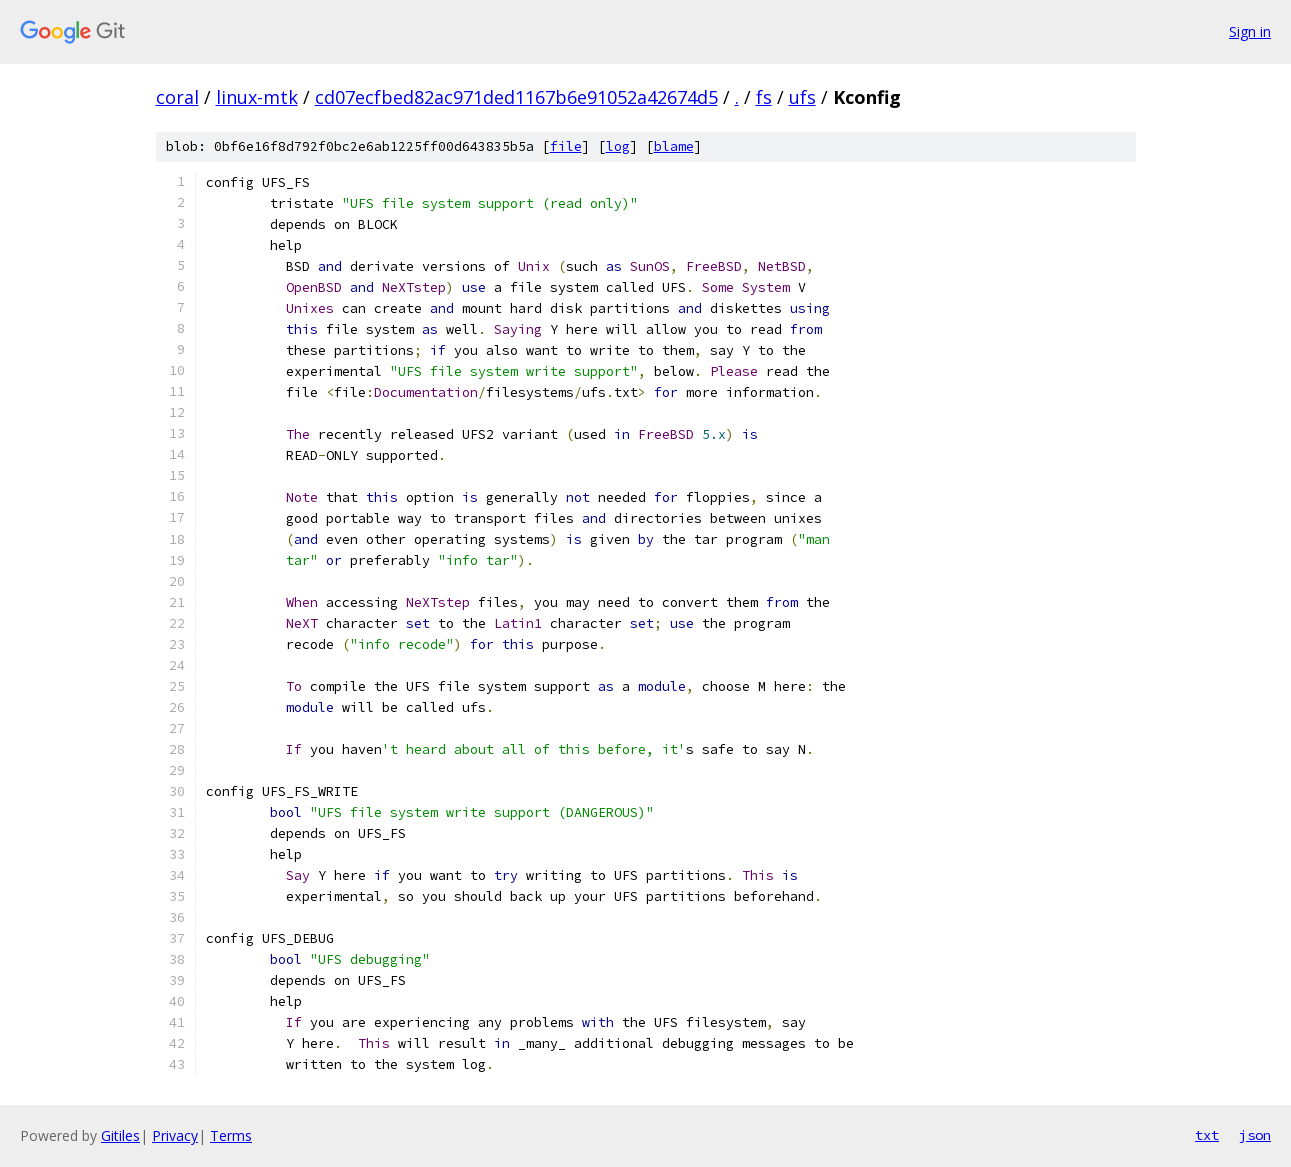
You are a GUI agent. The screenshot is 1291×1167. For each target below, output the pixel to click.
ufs (802, 97)
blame (674, 146)
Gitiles (120, 1135)
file (566, 146)
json (1255, 1135)
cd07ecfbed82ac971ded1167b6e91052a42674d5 (516, 97)
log (618, 146)
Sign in (1250, 31)
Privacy (175, 1135)
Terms (231, 1135)
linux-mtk (257, 97)
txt (1207, 1135)
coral (177, 97)
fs (764, 97)
